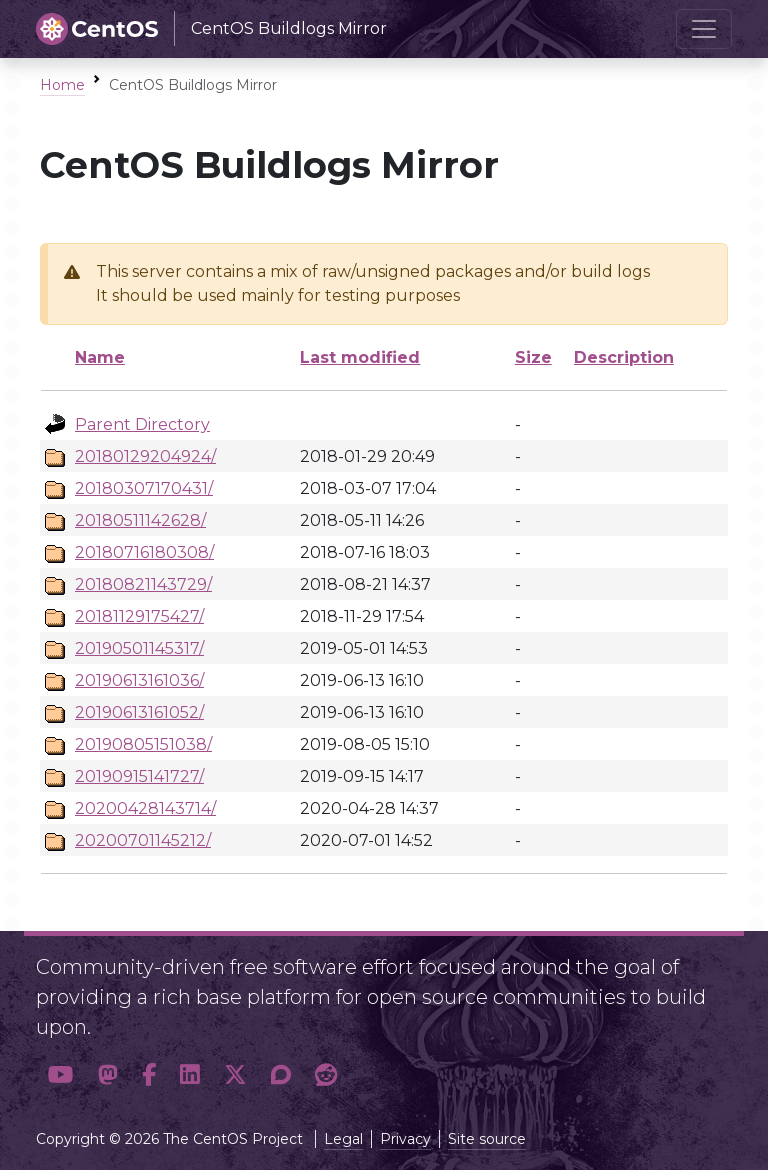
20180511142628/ (140, 520)
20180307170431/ (144, 488)
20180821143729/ (143, 584)
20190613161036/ (139, 680)
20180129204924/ (145, 456)
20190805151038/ (143, 744)
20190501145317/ (139, 648)
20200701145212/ (143, 840)
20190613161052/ (139, 712)
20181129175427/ (139, 616)
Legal (343, 1139)
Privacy (405, 1139)
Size (533, 357)
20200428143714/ (145, 808)
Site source (487, 1139)
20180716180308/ (144, 552)
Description (624, 357)
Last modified (360, 357)
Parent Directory (142, 424)
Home (62, 85)
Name (100, 357)
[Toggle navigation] (704, 29)
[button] (61, 1075)
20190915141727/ (139, 776)
